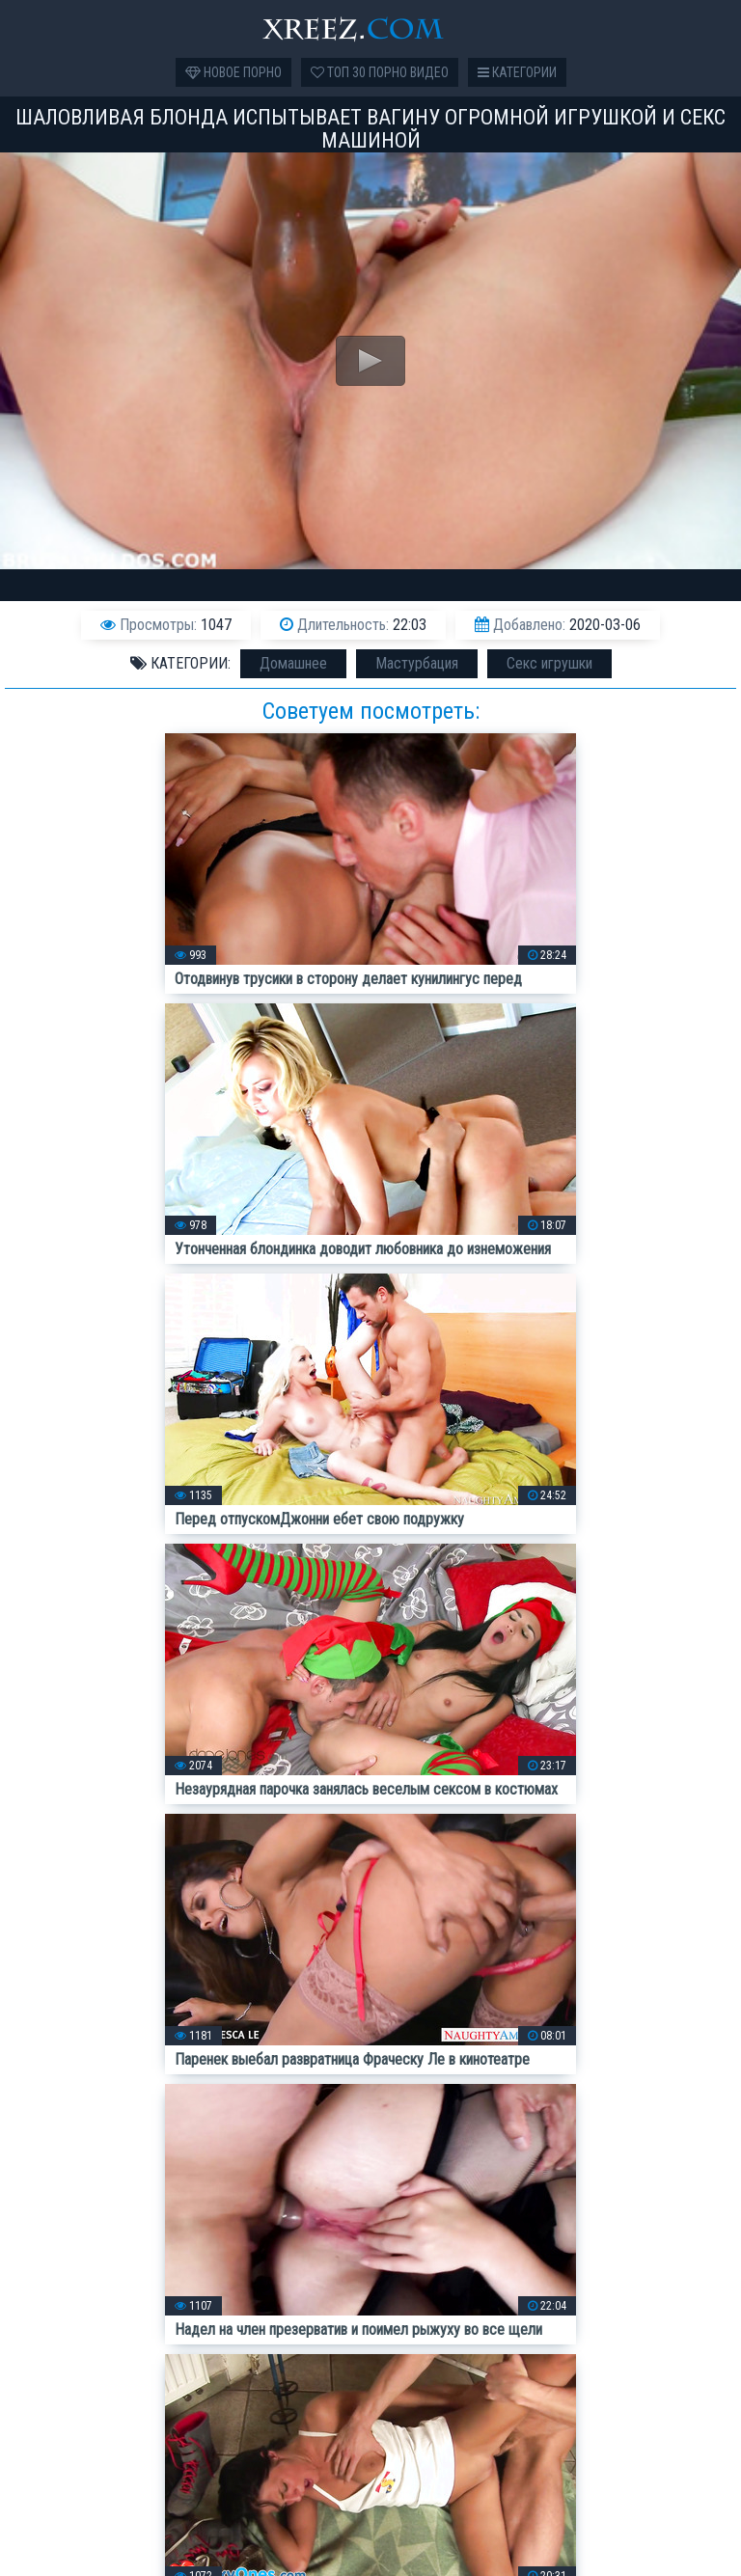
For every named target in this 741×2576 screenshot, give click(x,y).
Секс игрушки (549, 663)
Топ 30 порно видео (380, 72)
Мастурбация (416, 663)
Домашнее (293, 663)
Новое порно (233, 72)
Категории (517, 72)
